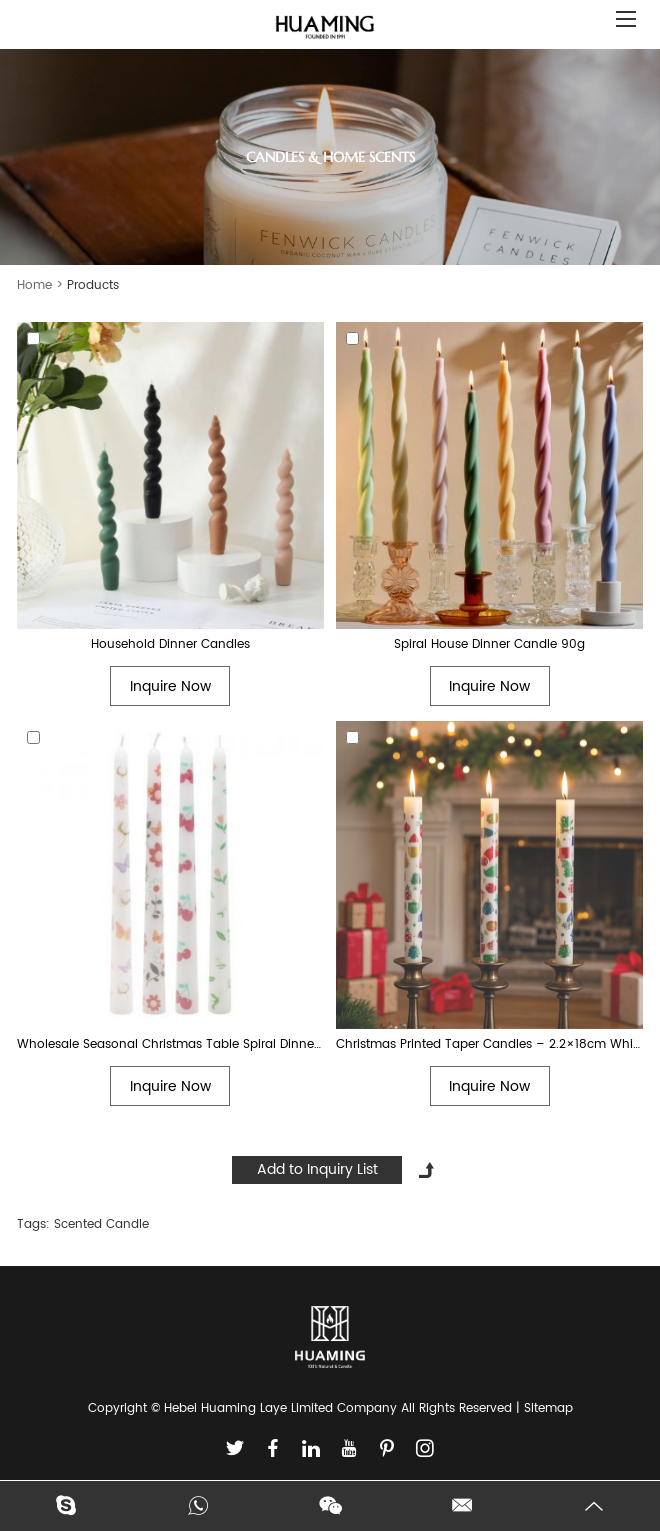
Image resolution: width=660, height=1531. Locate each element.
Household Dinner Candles (170, 644)
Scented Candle (101, 1224)
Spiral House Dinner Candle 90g (489, 644)
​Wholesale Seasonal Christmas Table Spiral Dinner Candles (170, 1044)
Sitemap (548, 1408)
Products (93, 285)
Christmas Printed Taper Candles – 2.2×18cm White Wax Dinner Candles (489, 1044)
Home (34, 285)
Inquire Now (170, 686)
